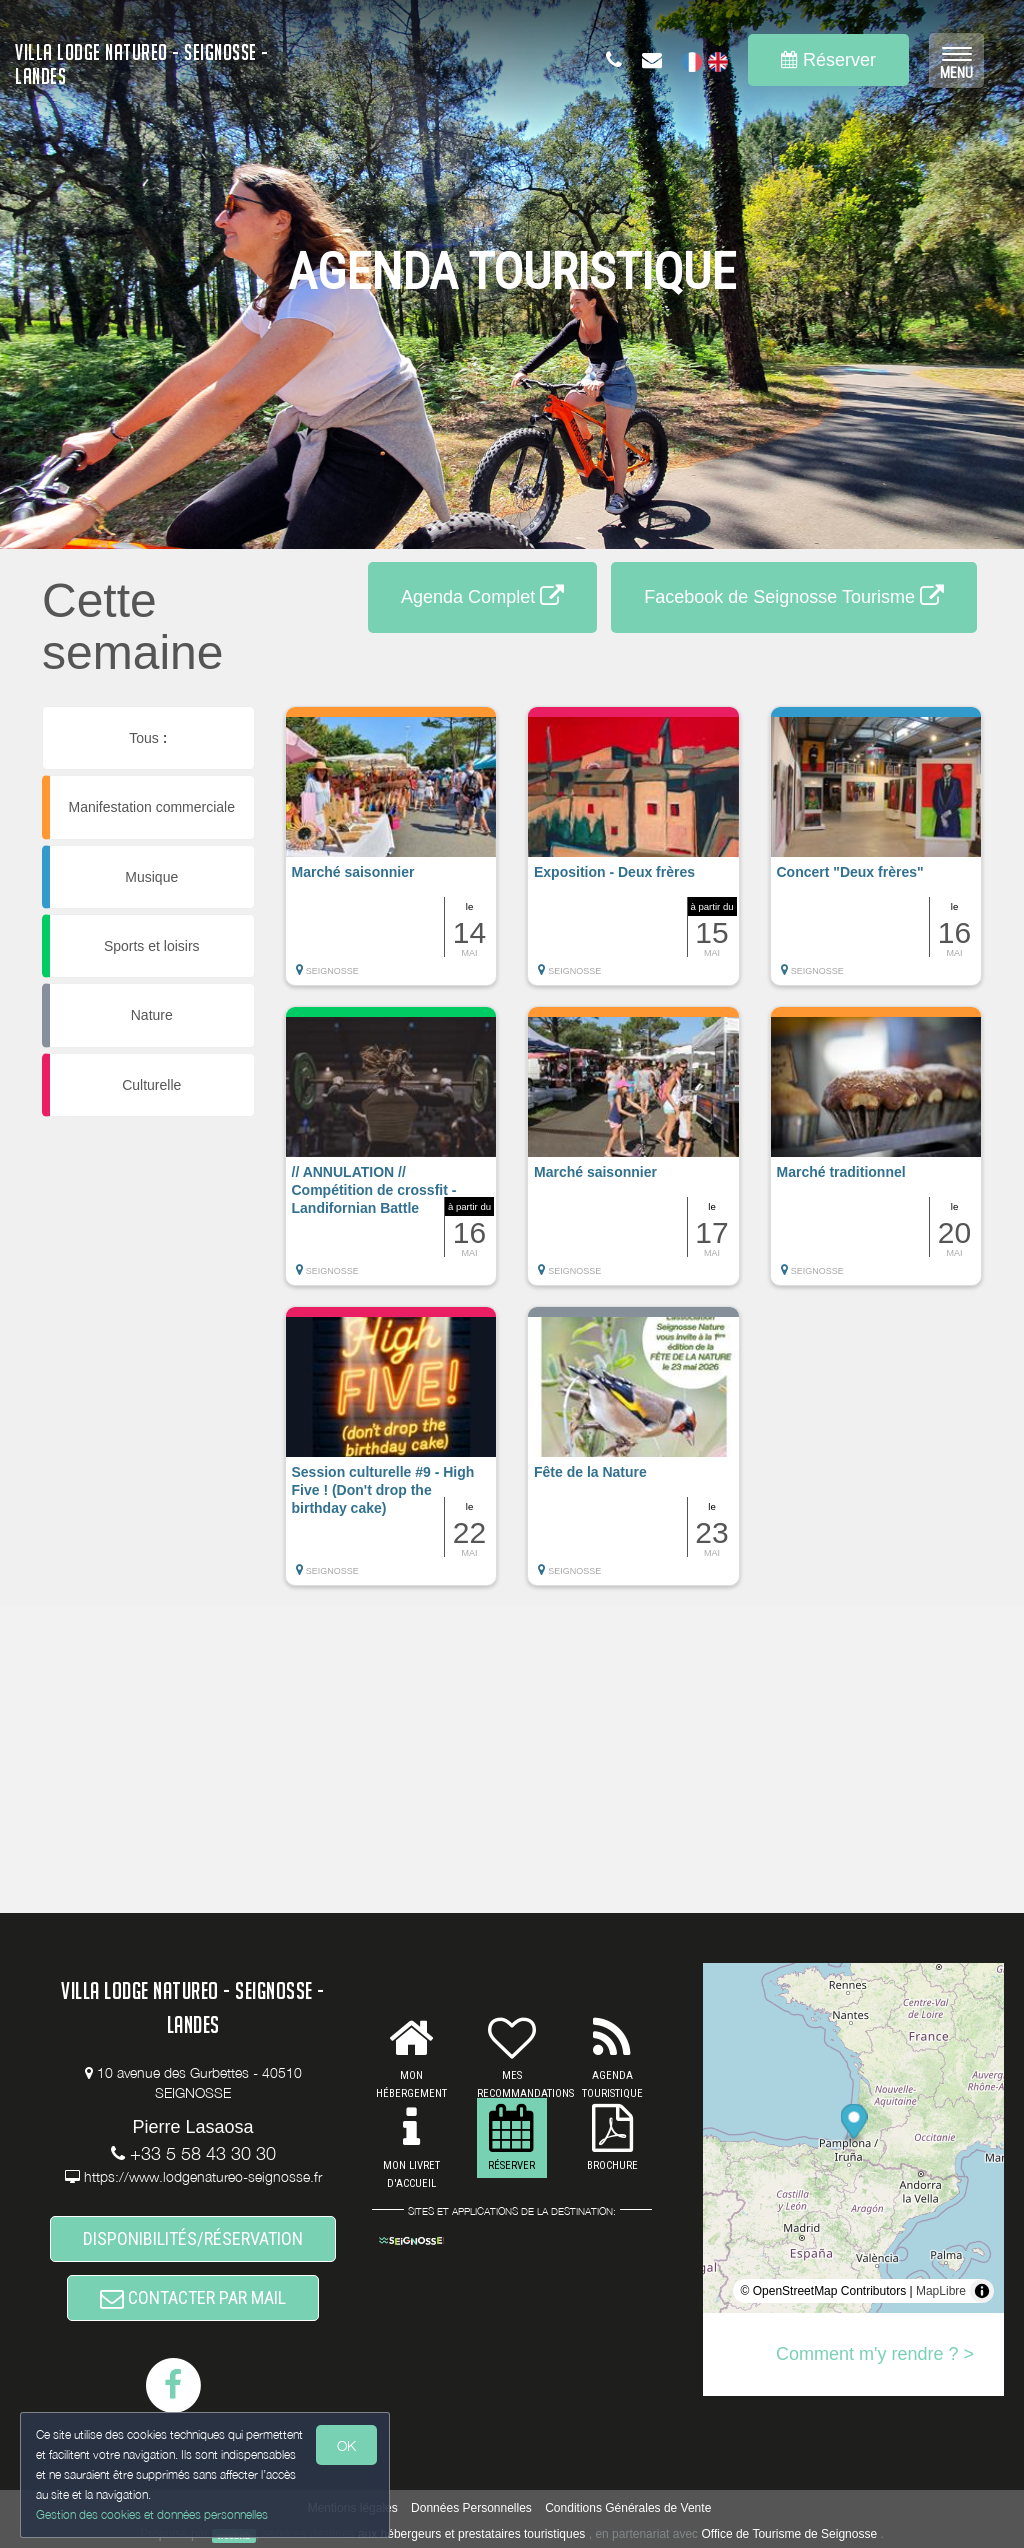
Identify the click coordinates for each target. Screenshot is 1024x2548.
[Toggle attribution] (982, 2291)
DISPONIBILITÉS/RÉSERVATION (193, 2238)
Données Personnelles (471, 2508)
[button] (391, 856)
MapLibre (941, 2291)
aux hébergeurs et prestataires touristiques (471, 2534)
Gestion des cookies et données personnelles (152, 2514)
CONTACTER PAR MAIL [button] (193, 2297)
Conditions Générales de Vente (628, 2508)
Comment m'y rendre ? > (875, 2354)
